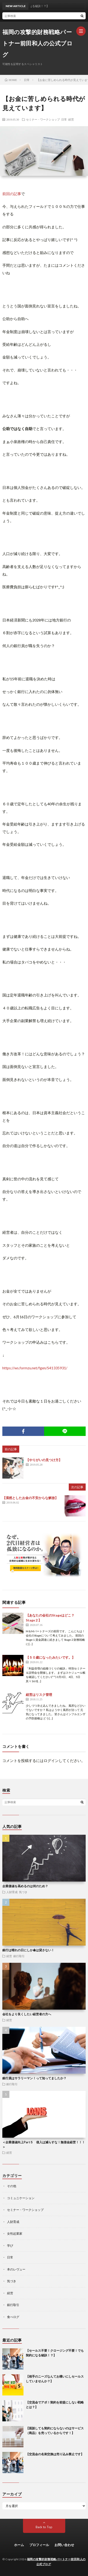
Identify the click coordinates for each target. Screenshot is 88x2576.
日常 (64, 119)
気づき (23, 1892)
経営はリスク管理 (39, 1695)
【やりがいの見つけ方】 (44, 1460)
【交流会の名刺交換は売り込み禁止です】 (55, 2454)
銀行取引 (19, 1956)
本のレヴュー (16, 2269)
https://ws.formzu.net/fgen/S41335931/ (34, 1368)
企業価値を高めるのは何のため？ (25, 1886)
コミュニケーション (20, 2198)
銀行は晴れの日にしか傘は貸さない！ (28, 1950)
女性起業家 (14, 2233)
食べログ (13, 2317)
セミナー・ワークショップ (43, 119)
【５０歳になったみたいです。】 (50, 1657)
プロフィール (39, 2545)
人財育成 (12, 1892)
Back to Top (44, 2527)
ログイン (51, 1760)
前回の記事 (11, 193)
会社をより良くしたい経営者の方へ (26, 2014)
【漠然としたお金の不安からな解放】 (30, 1498)
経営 (71, 119)
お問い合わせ (64, 2545)
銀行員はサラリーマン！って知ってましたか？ (34, 2078)
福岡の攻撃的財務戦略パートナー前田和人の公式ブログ (37, 43)
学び (10, 2245)
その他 (11, 2186)
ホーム (19, 2545)
